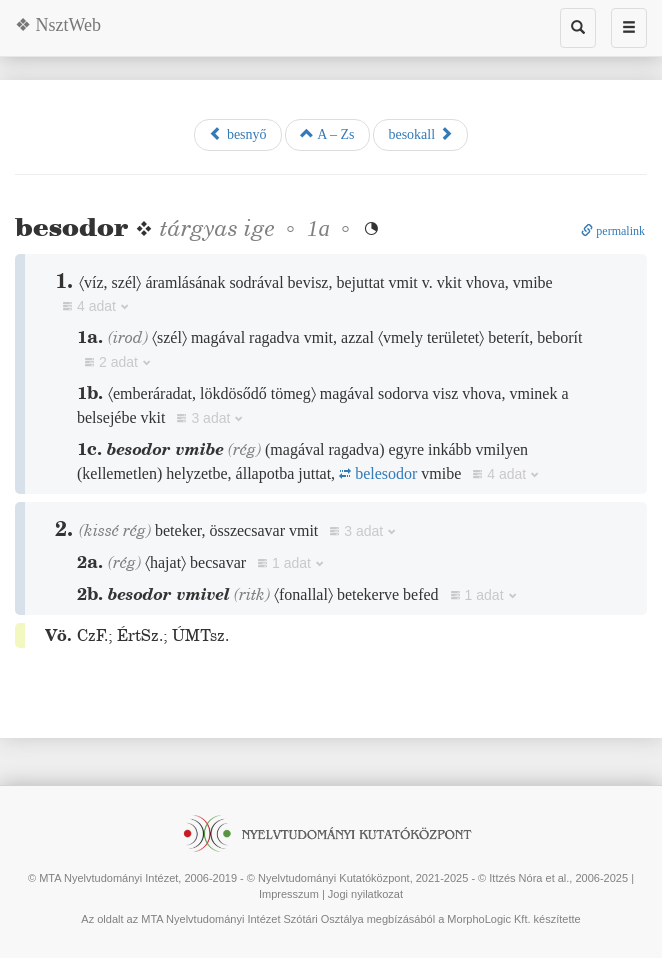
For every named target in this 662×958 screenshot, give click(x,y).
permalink (613, 231)
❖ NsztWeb (58, 25)
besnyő (237, 134)
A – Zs (327, 134)
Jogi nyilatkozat (365, 894)
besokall (420, 134)
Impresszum (289, 894)
